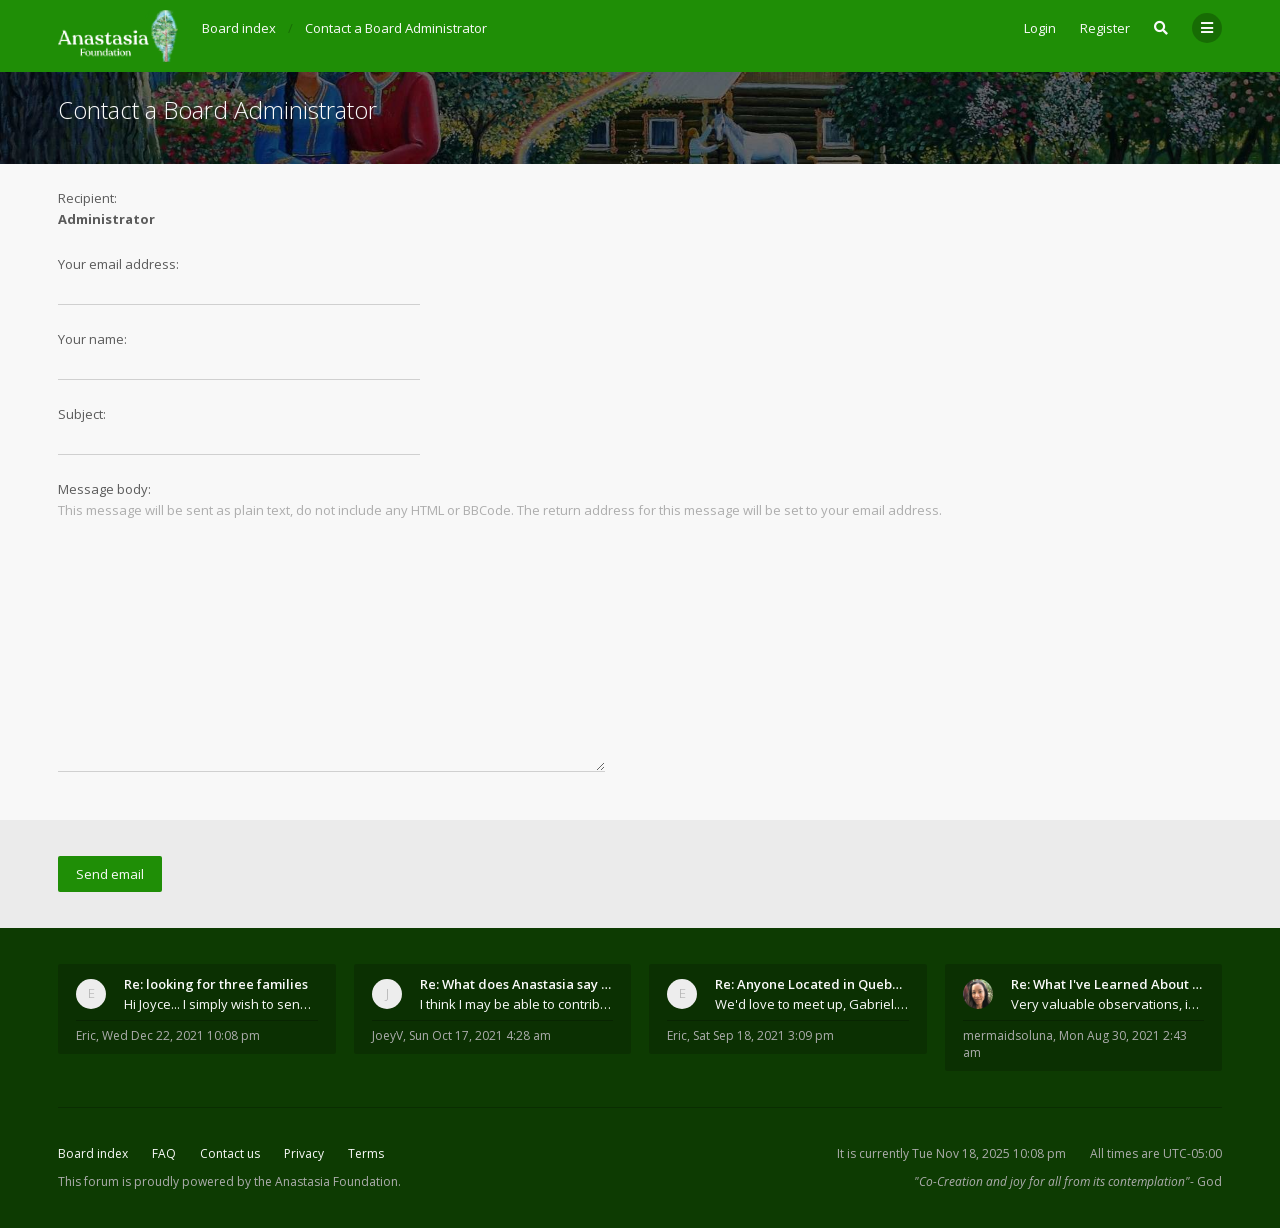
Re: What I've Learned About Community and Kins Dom (1108, 984)
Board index (93, 1153)
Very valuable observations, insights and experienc (1108, 1004)
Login (1040, 28)
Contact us (230, 1153)
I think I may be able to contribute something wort (517, 1004)
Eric (86, 1035)
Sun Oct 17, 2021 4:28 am (480, 1035)
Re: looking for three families (216, 984)
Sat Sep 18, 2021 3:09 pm (763, 1035)
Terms (366, 1153)
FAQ (164, 1153)
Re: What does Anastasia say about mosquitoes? (517, 984)
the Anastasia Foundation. (327, 1181)
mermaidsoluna (1008, 1035)
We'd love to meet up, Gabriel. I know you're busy (812, 1004)
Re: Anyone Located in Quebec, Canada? (812, 984)
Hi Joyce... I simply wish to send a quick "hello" (221, 1004)
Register (1105, 28)
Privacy (304, 1153)
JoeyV (387, 1035)
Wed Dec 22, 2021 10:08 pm (181, 1035)
